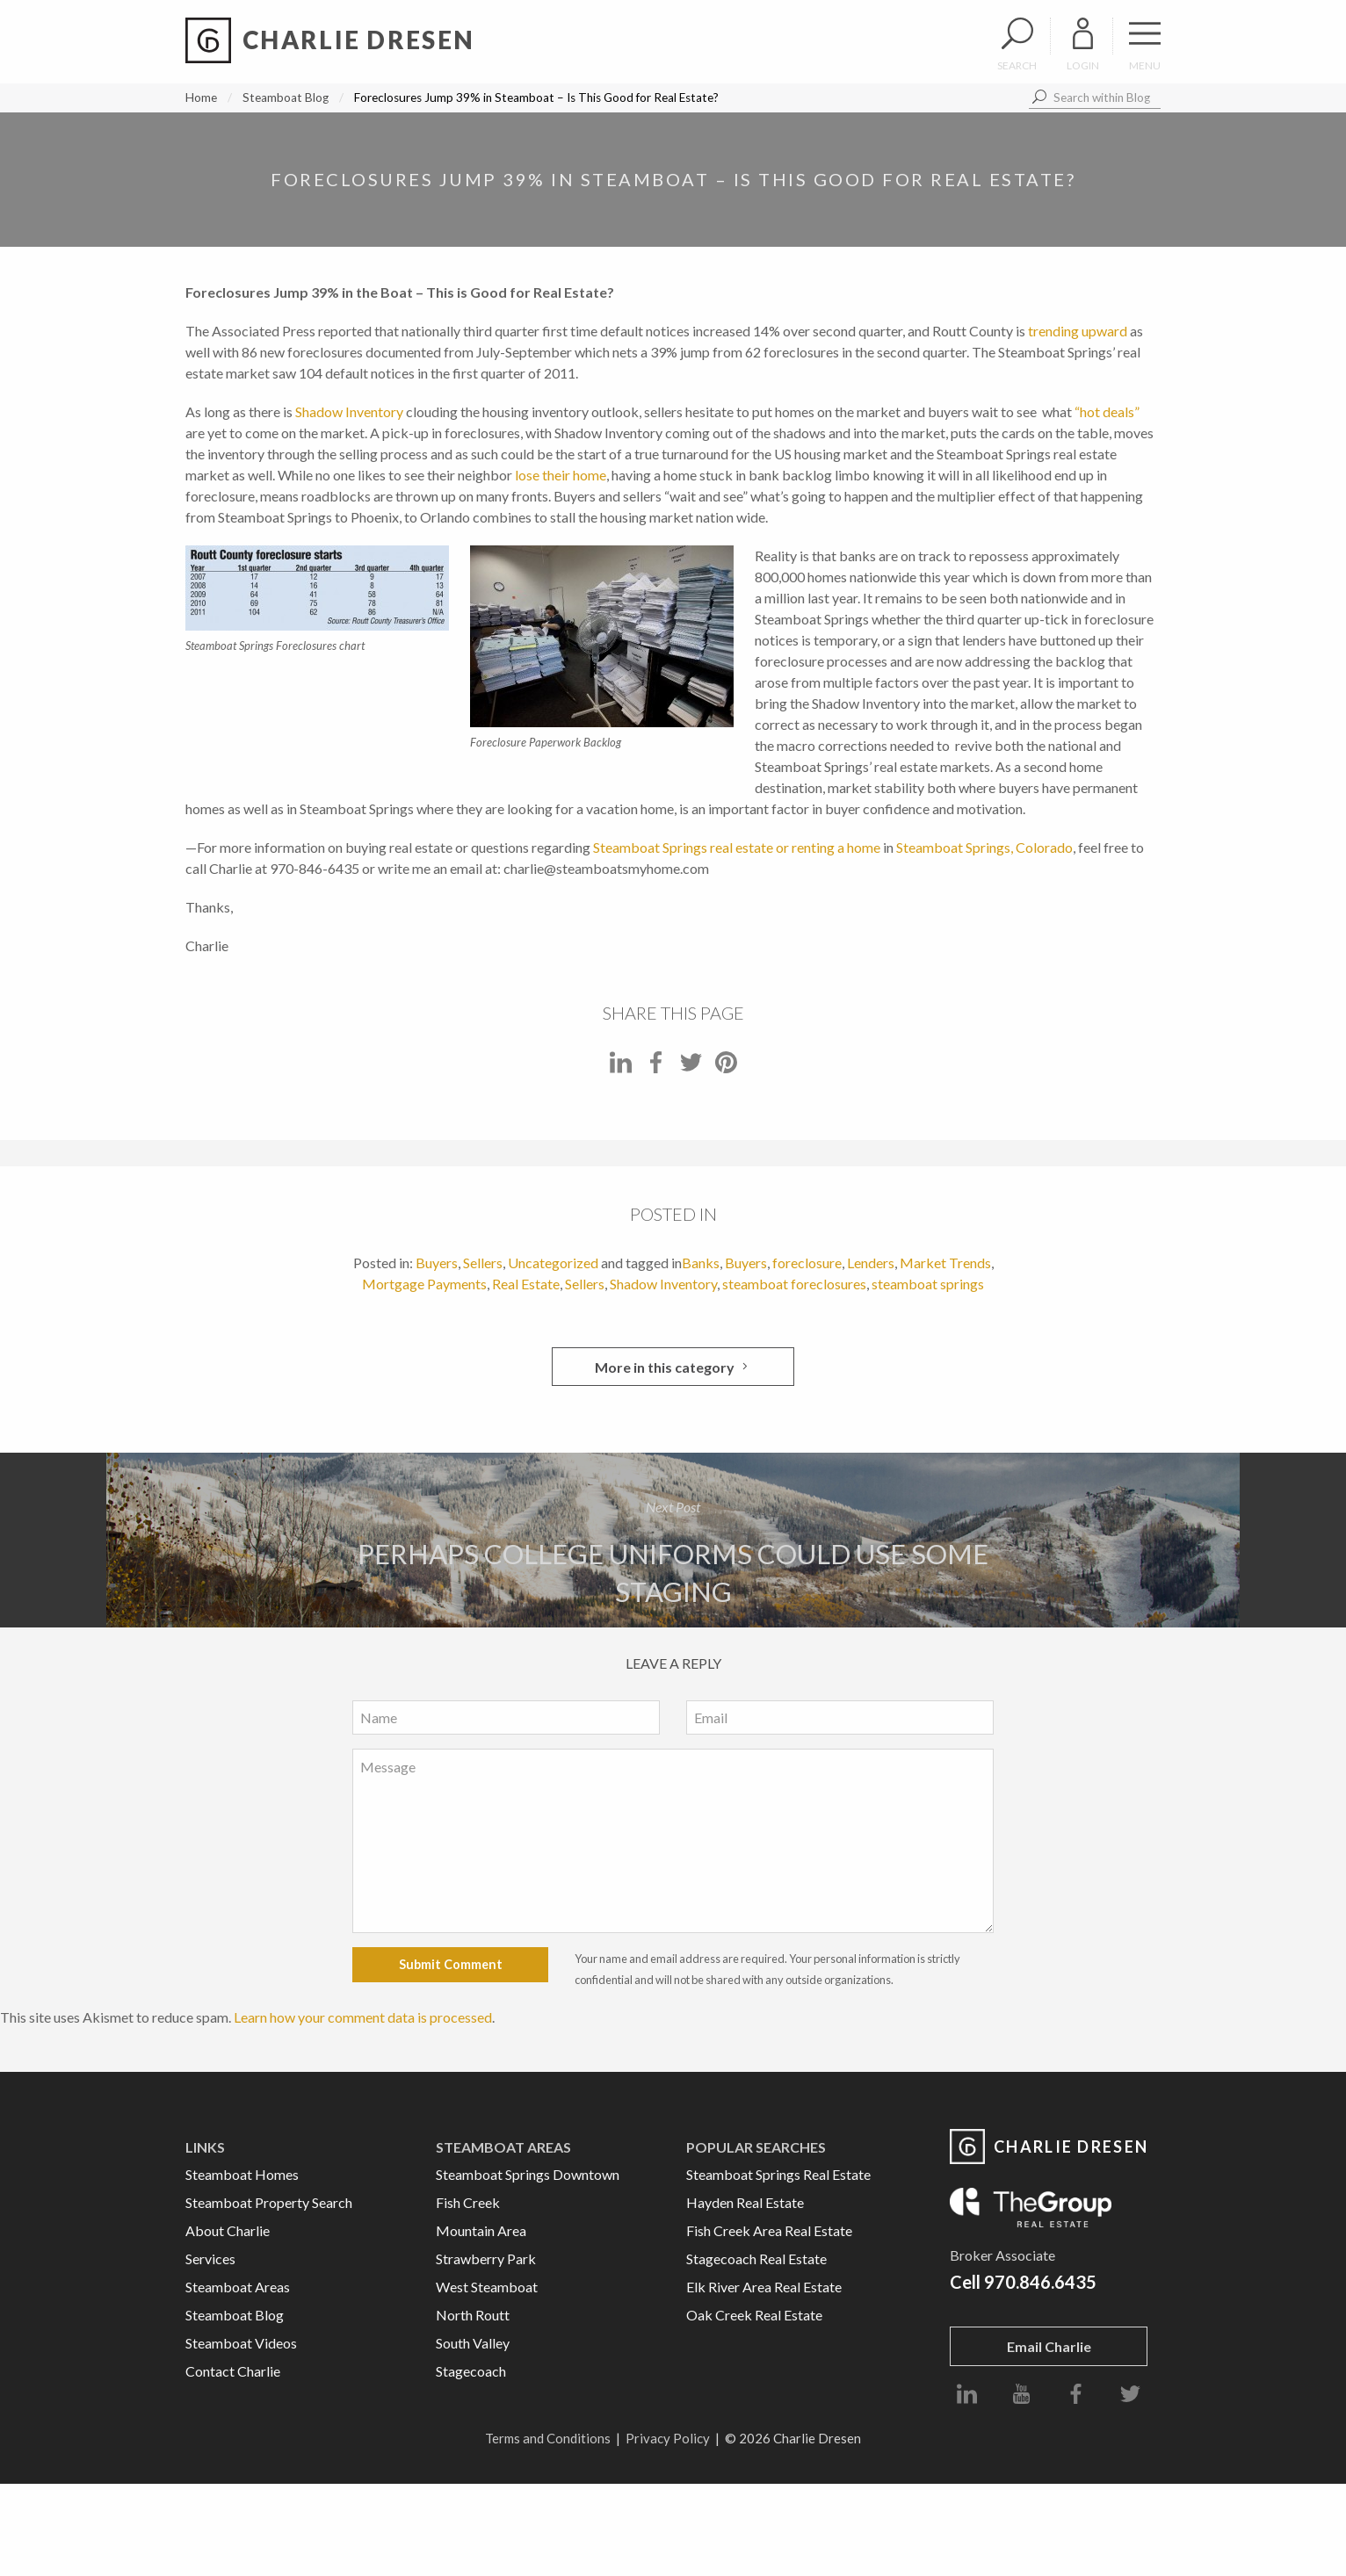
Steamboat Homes (242, 2174)
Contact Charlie (232, 2371)
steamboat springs (928, 1283)
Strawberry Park (486, 2258)
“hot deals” (1107, 411)
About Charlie (227, 2230)
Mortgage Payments (424, 1283)
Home (201, 97)
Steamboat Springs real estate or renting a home (736, 847)
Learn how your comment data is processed (363, 2017)
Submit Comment (451, 1964)
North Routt (473, 2314)
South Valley (473, 2342)
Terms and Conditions (548, 2438)
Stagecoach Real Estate (756, 2258)
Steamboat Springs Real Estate (778, 2174)
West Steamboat (487, 2286)
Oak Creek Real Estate (754, 2314)
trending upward (1077, 330)
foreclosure (807, 1262)
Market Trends (945, 1262)
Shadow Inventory (350, 411)
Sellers (483, 1262)
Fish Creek (468, 2202)
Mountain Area (481, 2230)
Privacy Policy (668, 2438)
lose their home (560, 474)
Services (210, 2258)
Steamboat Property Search (268, 2202)
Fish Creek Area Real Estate (769, 2230)
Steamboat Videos (241, 2342)
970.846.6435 (1040, 2281)
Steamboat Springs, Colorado (984, 847)
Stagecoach (471, 2371)
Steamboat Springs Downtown (527, 2174)
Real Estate (526, 1283)
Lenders (870, 1262)
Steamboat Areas (237, 2286)
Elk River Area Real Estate (764, 2286)
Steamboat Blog (285, 97)
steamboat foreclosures (794, 1283)
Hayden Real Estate (745, 2202)
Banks (701, 1262)
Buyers (437, 1262)
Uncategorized (553, 1262)
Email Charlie (1049, 2346)
